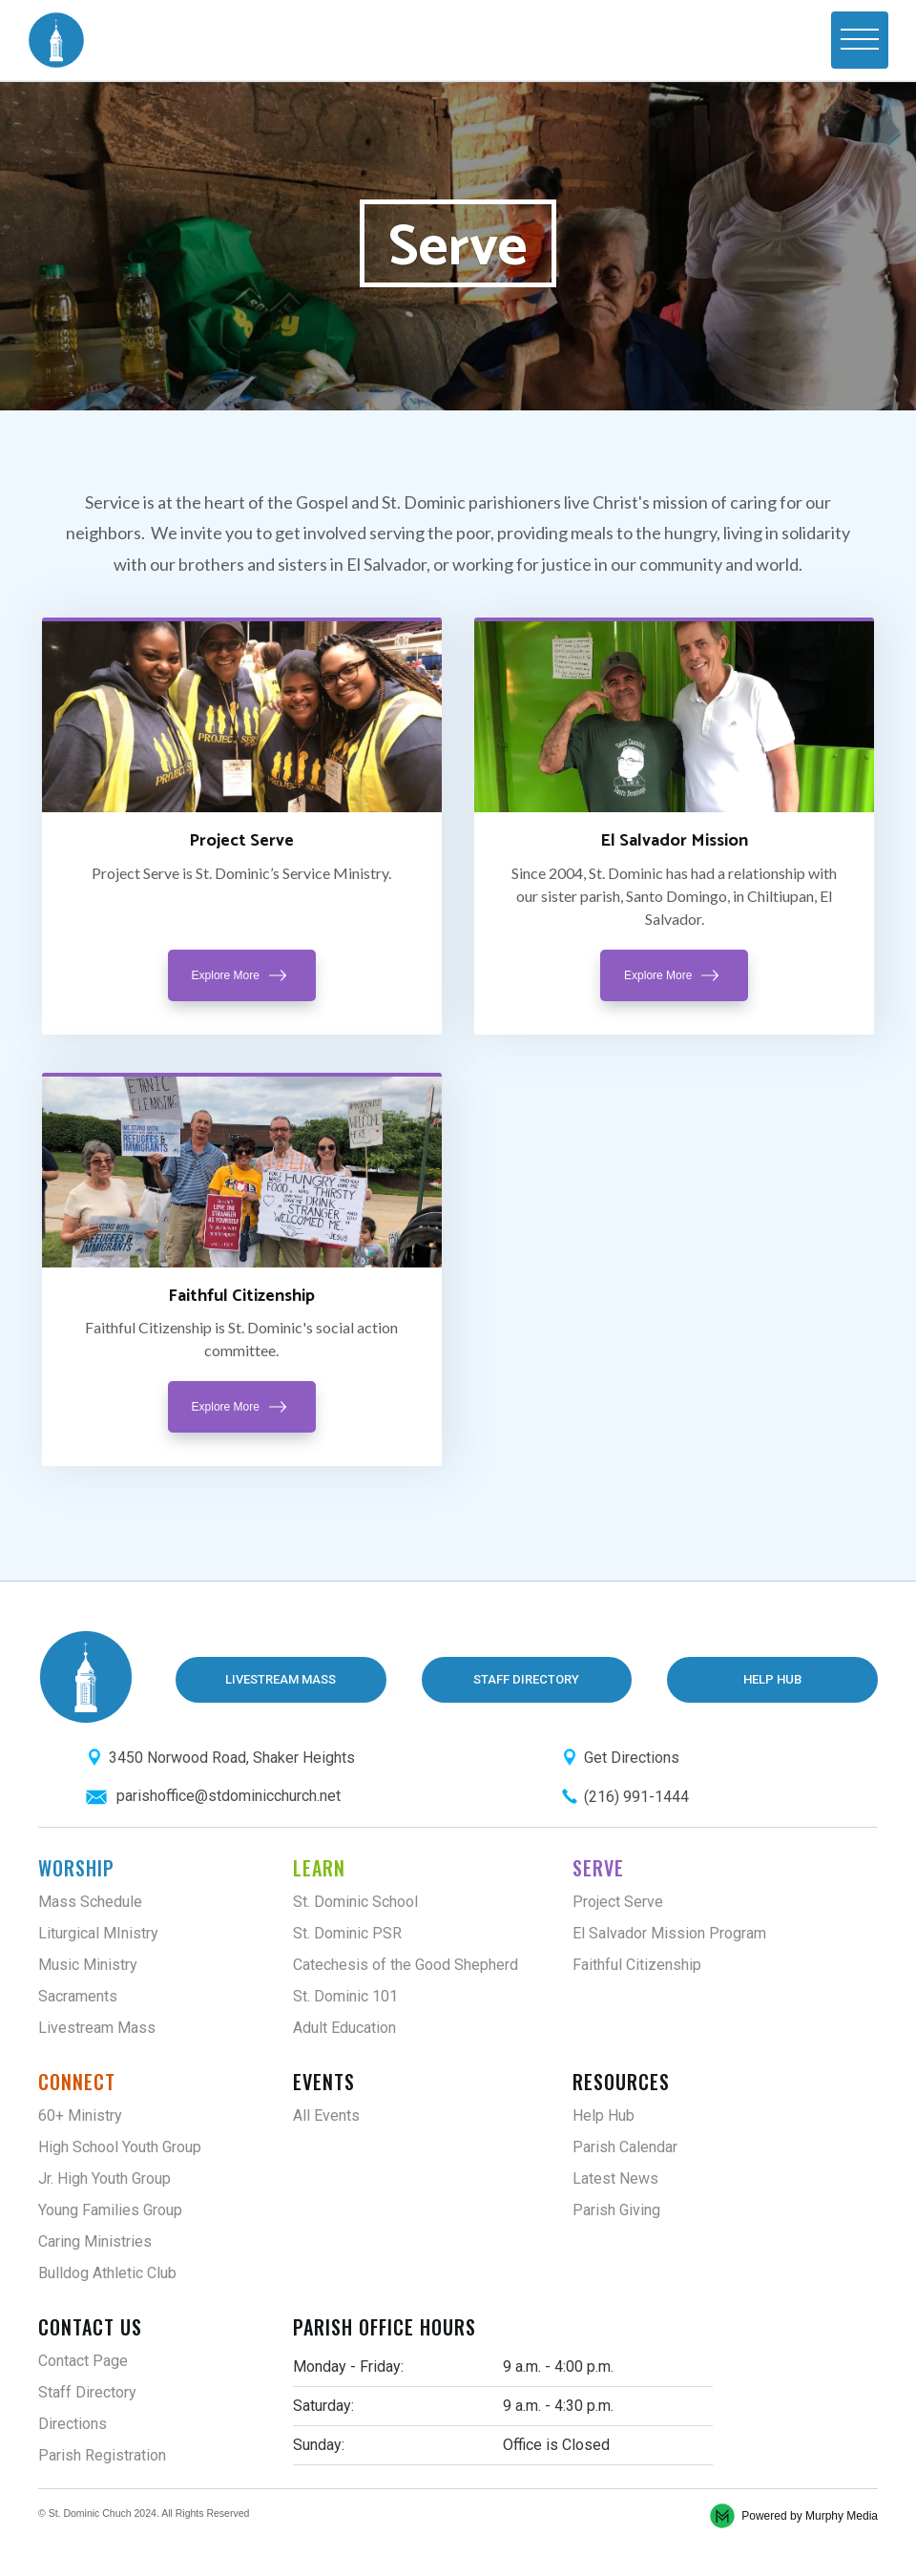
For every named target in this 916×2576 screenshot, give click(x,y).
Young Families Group (110, 2210)
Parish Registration (102, 2455)
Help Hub (603, 2115)
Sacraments (77, 1996)
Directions (72, 2424)
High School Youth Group (119, 2147)
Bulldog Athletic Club (107, 2273)
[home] (56, 40)
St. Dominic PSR (347, 1933)
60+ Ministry (80, 2115)
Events (324, 2081)
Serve (598, 1867)
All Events (326, 2115)
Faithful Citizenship (636, 1965)
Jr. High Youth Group (104, 2178)
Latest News (615, 2178)
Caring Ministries (95, 2241)
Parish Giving (616, 2210)
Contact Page (83, 2361)
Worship (76, 1867)
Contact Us (90, 2326)
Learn (319, 1867)
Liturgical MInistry (98, 1933)
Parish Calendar (624, 2147)
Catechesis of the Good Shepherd (405, 1965)
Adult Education (344, 2028)
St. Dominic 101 (345, 1996)
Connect (76, 2081)
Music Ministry (87, 1965)
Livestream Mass (97, 2028)
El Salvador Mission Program (669, 1933)
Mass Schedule (90, 1902)
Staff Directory (87, 2392)
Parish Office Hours (384, 2326)
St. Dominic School (355, 1902)
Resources (621, 2081)
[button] (859, 40)
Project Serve (617, 1902)
